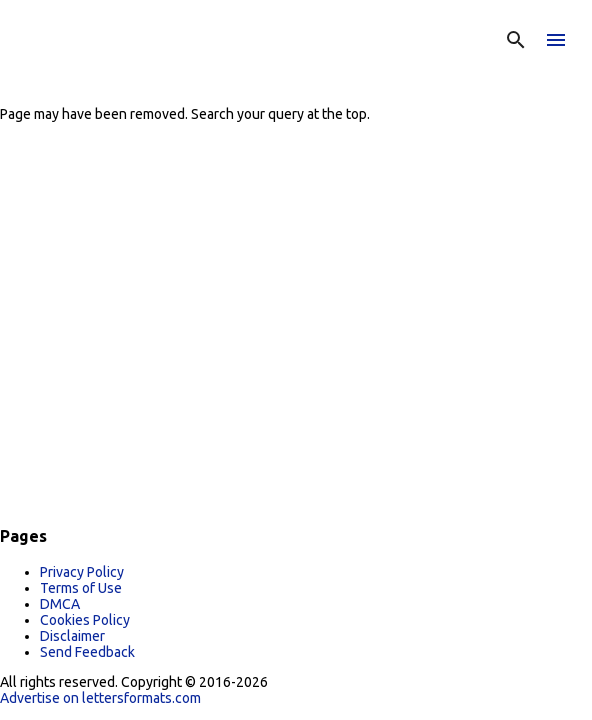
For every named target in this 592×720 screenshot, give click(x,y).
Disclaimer (72, 636)
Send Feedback (87, 652)
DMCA (60, 604)
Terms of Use (81, 588)
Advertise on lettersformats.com (100, 698)
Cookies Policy (85, 620)
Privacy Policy (82, 572)
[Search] (516, 40)
